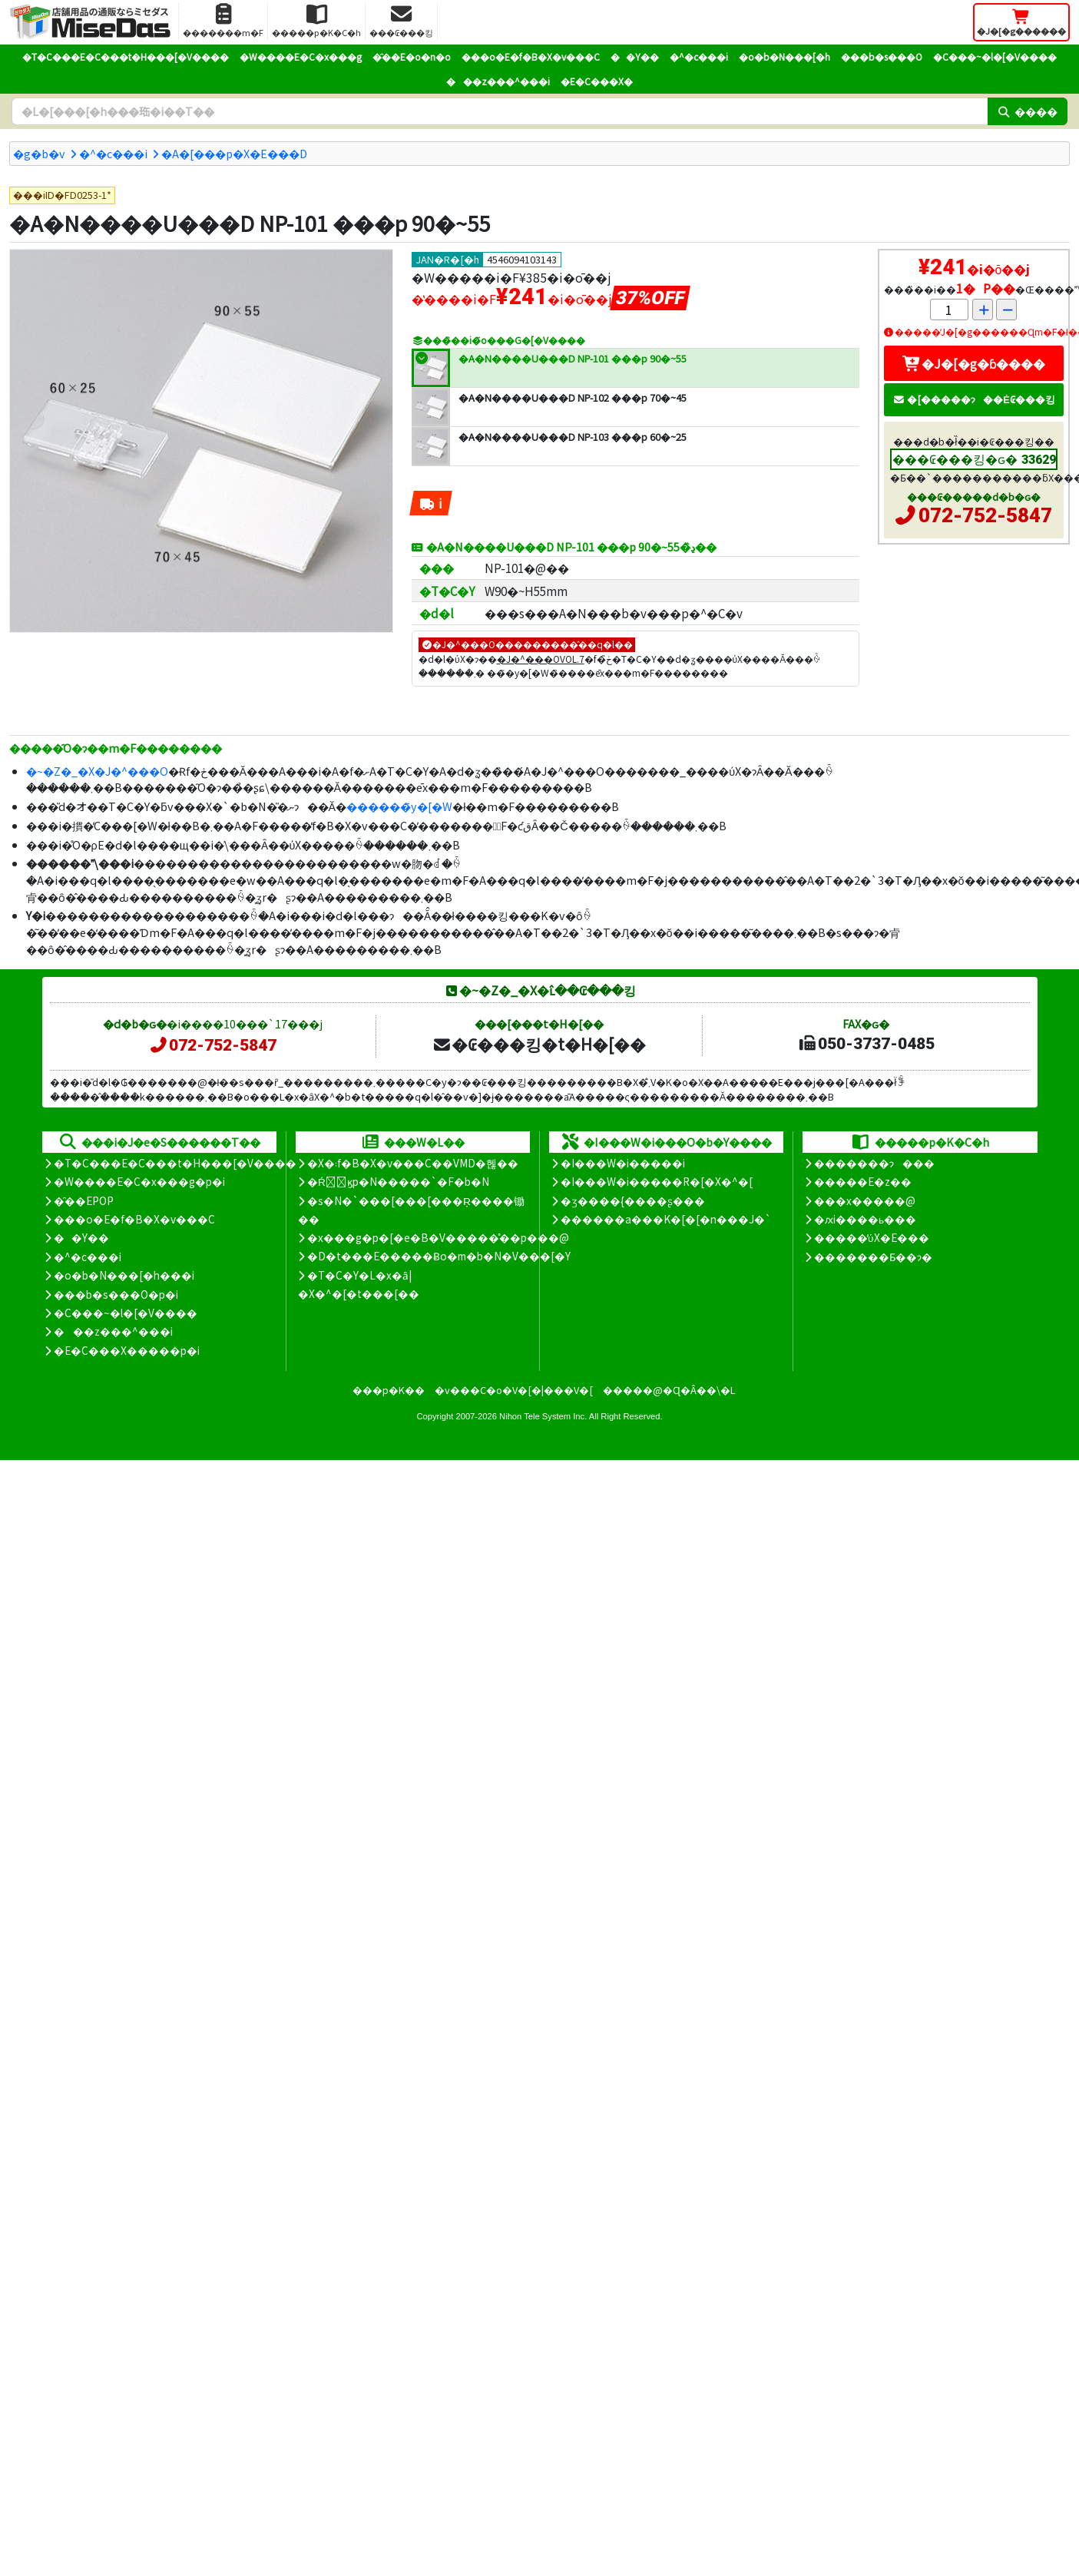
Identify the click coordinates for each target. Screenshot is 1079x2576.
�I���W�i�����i (623, 1162)
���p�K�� (388, 1389)
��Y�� (635, 56)
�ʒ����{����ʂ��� (633, 1200)
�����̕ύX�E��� (871, 1237)
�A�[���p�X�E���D (234, 153)
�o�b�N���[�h (784, 56)
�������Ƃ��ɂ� (873, 1256)
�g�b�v (39, 153)
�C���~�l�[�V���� (995, 56)
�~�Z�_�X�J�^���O (97, 771)
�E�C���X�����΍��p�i (127, 1350)
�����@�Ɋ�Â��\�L (669, 1389)
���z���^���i (498, 81)
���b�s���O (881, 56)
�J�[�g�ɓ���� (973, 363)
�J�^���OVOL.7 (540, 658)
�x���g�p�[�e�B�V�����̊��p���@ (438, 1237)
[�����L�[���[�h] (500, 111)
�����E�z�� (863, 1181)
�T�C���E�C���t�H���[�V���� (125, 56)
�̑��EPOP (84, 1200)
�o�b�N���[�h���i (124, 1275)
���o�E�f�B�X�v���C (531, 56)
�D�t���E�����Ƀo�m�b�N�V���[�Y (439, 1255)
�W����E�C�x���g (301, 56)
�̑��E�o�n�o (411, 56)
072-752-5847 (985, 515)
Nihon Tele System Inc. (543, 1416)
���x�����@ (864, 1200)
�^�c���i (699, 56)
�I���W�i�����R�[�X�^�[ (657, 1181)
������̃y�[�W (399, 806)
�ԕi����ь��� (865, 1219)
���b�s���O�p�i (116, 1294)
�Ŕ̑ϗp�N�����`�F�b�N (398, 1181)
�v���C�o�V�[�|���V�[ (514, 1389)
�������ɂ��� (874, 1162)
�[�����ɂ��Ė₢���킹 (973, 399)
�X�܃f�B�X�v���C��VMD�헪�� (412, 1162)
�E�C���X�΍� (597, 81)
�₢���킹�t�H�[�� (539, 1043)
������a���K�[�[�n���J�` (666, 1219)
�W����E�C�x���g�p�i (139, 1181)
